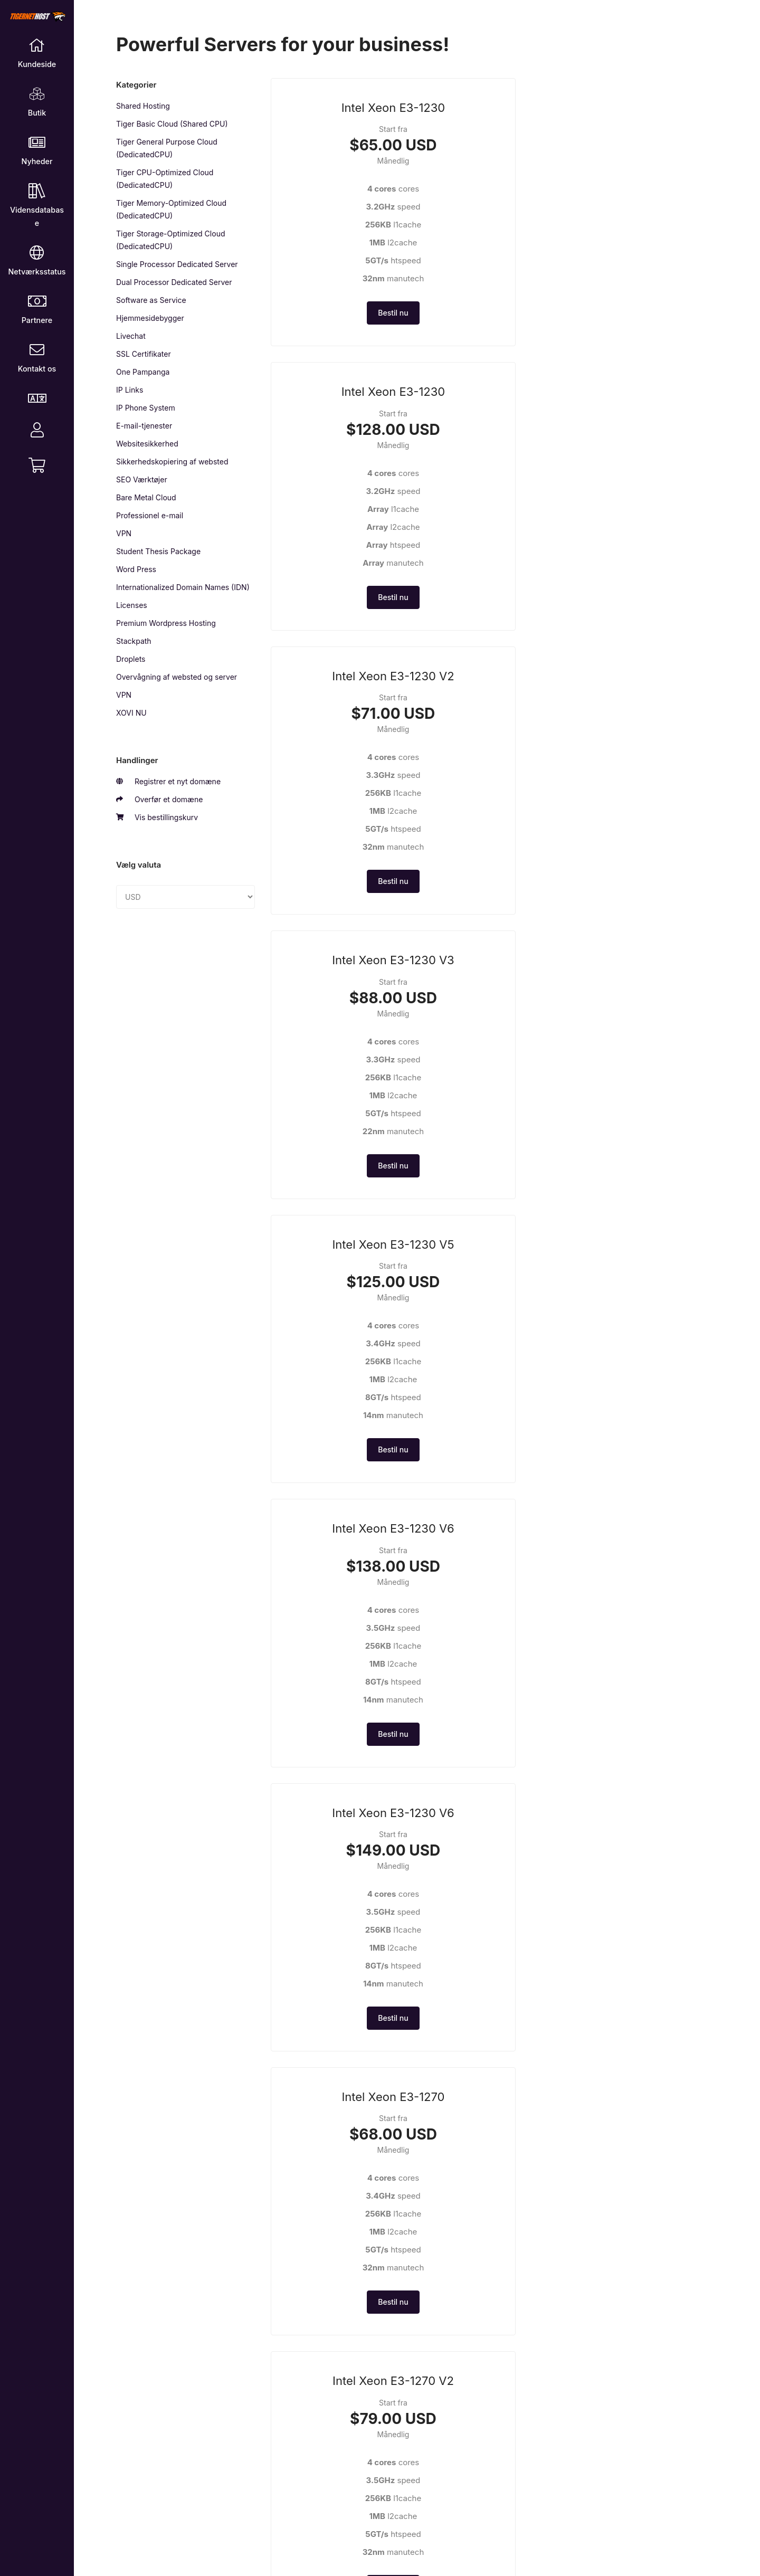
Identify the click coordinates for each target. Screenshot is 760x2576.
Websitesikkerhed (147, 443)
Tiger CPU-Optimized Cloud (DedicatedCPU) (164, 178)
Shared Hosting (143, 105)
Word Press (136, 569)
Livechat (131, 335)
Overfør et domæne (159, 799)
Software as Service (151, 300)
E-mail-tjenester (144, 425)
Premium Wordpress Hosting (166, 623)
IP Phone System (145, 407)
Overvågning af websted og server (176, 676)
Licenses (131, 605)
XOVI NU (131, 712)
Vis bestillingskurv (157, 817)
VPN (123, 533)
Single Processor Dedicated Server (177, 264)
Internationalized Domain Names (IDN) (183, 587)
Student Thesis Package (158, 551)
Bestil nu (340, 329)
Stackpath (133, 640)
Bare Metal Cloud (146, 497)
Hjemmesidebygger (150, 317)
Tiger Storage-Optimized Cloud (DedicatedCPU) (170, 240)
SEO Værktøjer (141, 479)
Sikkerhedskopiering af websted (172, 461)
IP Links (129, 389)
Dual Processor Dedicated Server (174, 282)
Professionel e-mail (149, 515)
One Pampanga (142, 371)
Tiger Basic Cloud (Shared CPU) (172, 123)
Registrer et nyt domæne (168, 781)
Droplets (131, 658)
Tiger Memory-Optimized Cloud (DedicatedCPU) (171, 209)
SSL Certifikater (143, 353)
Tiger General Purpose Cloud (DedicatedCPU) (166, 148)
